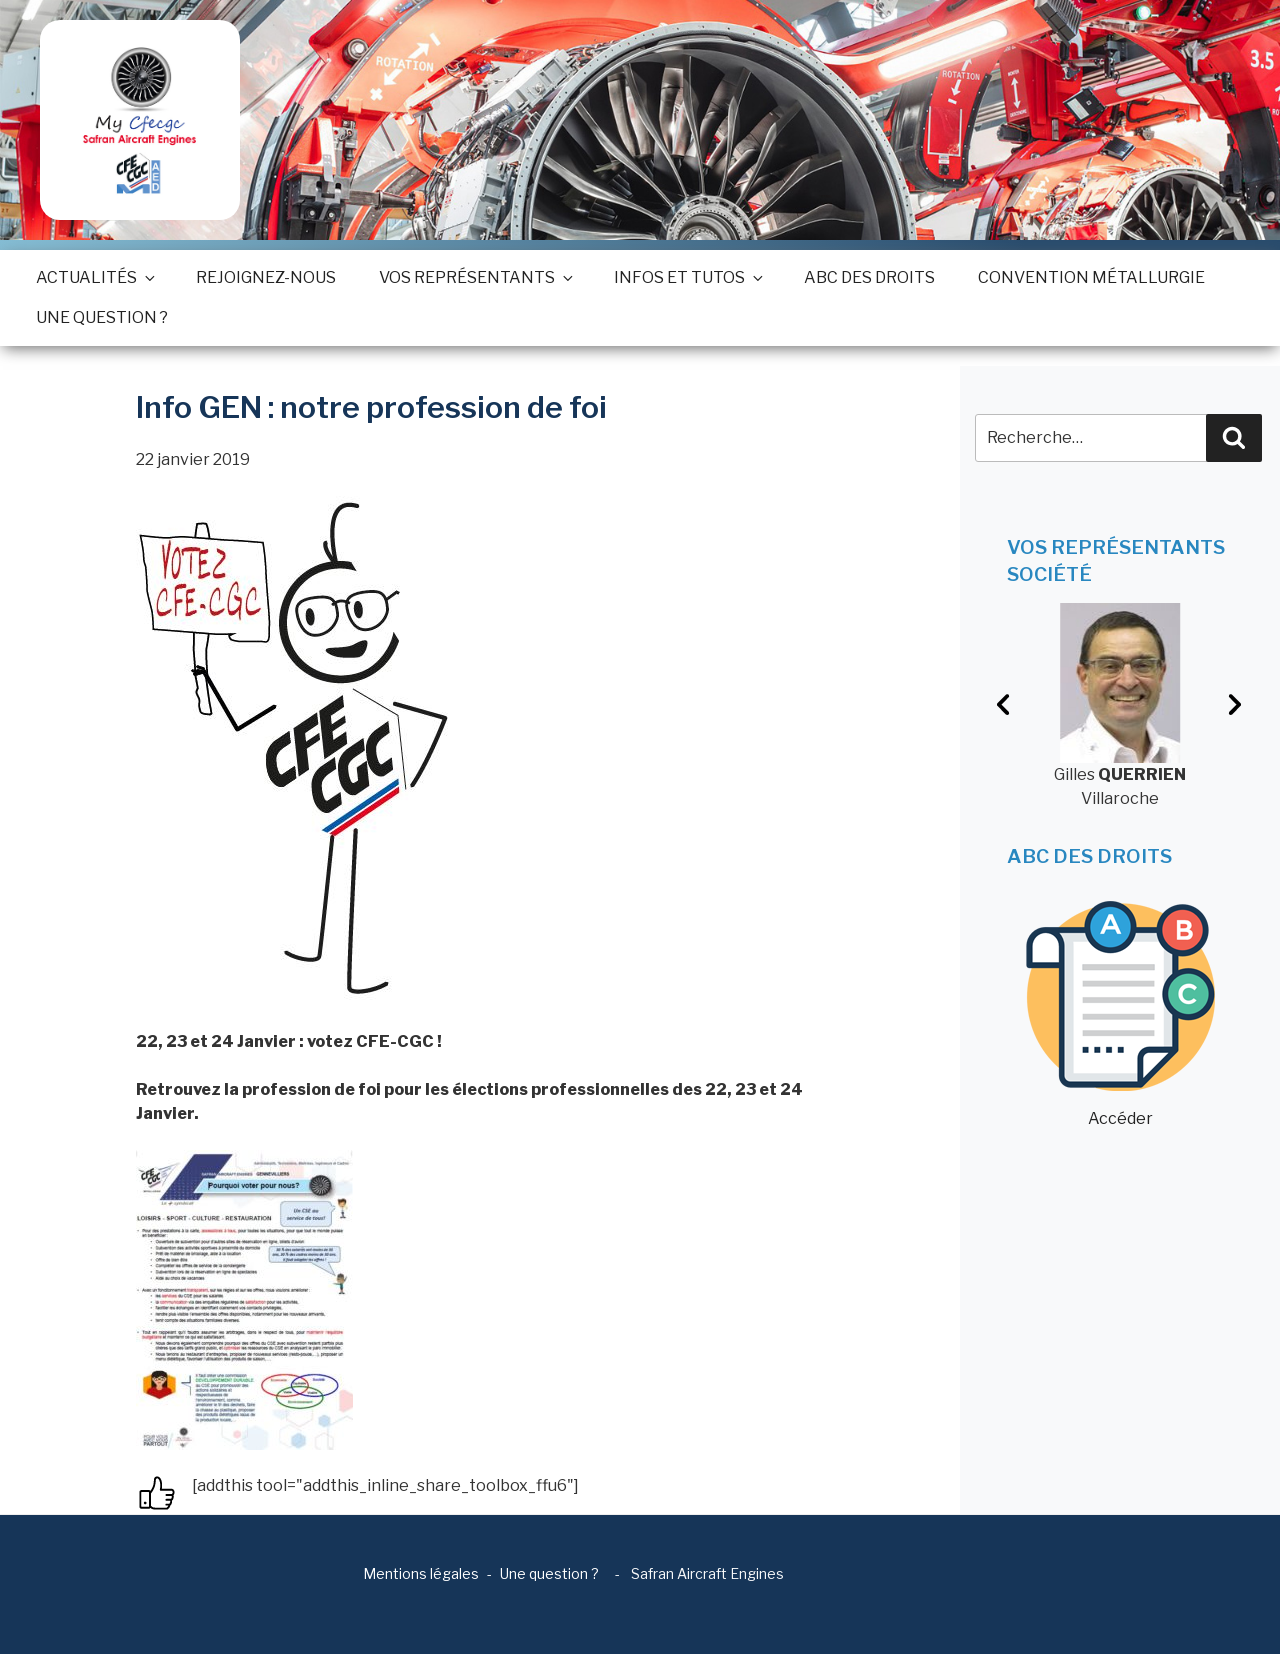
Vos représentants (475, 277)
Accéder (1120, 1014)
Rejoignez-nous (266, 277)
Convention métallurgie (1091, 277)
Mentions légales (421, 1573)
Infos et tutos (687, 277)
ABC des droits (869, 277)
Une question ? (102, 317)
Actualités (94, 277)
